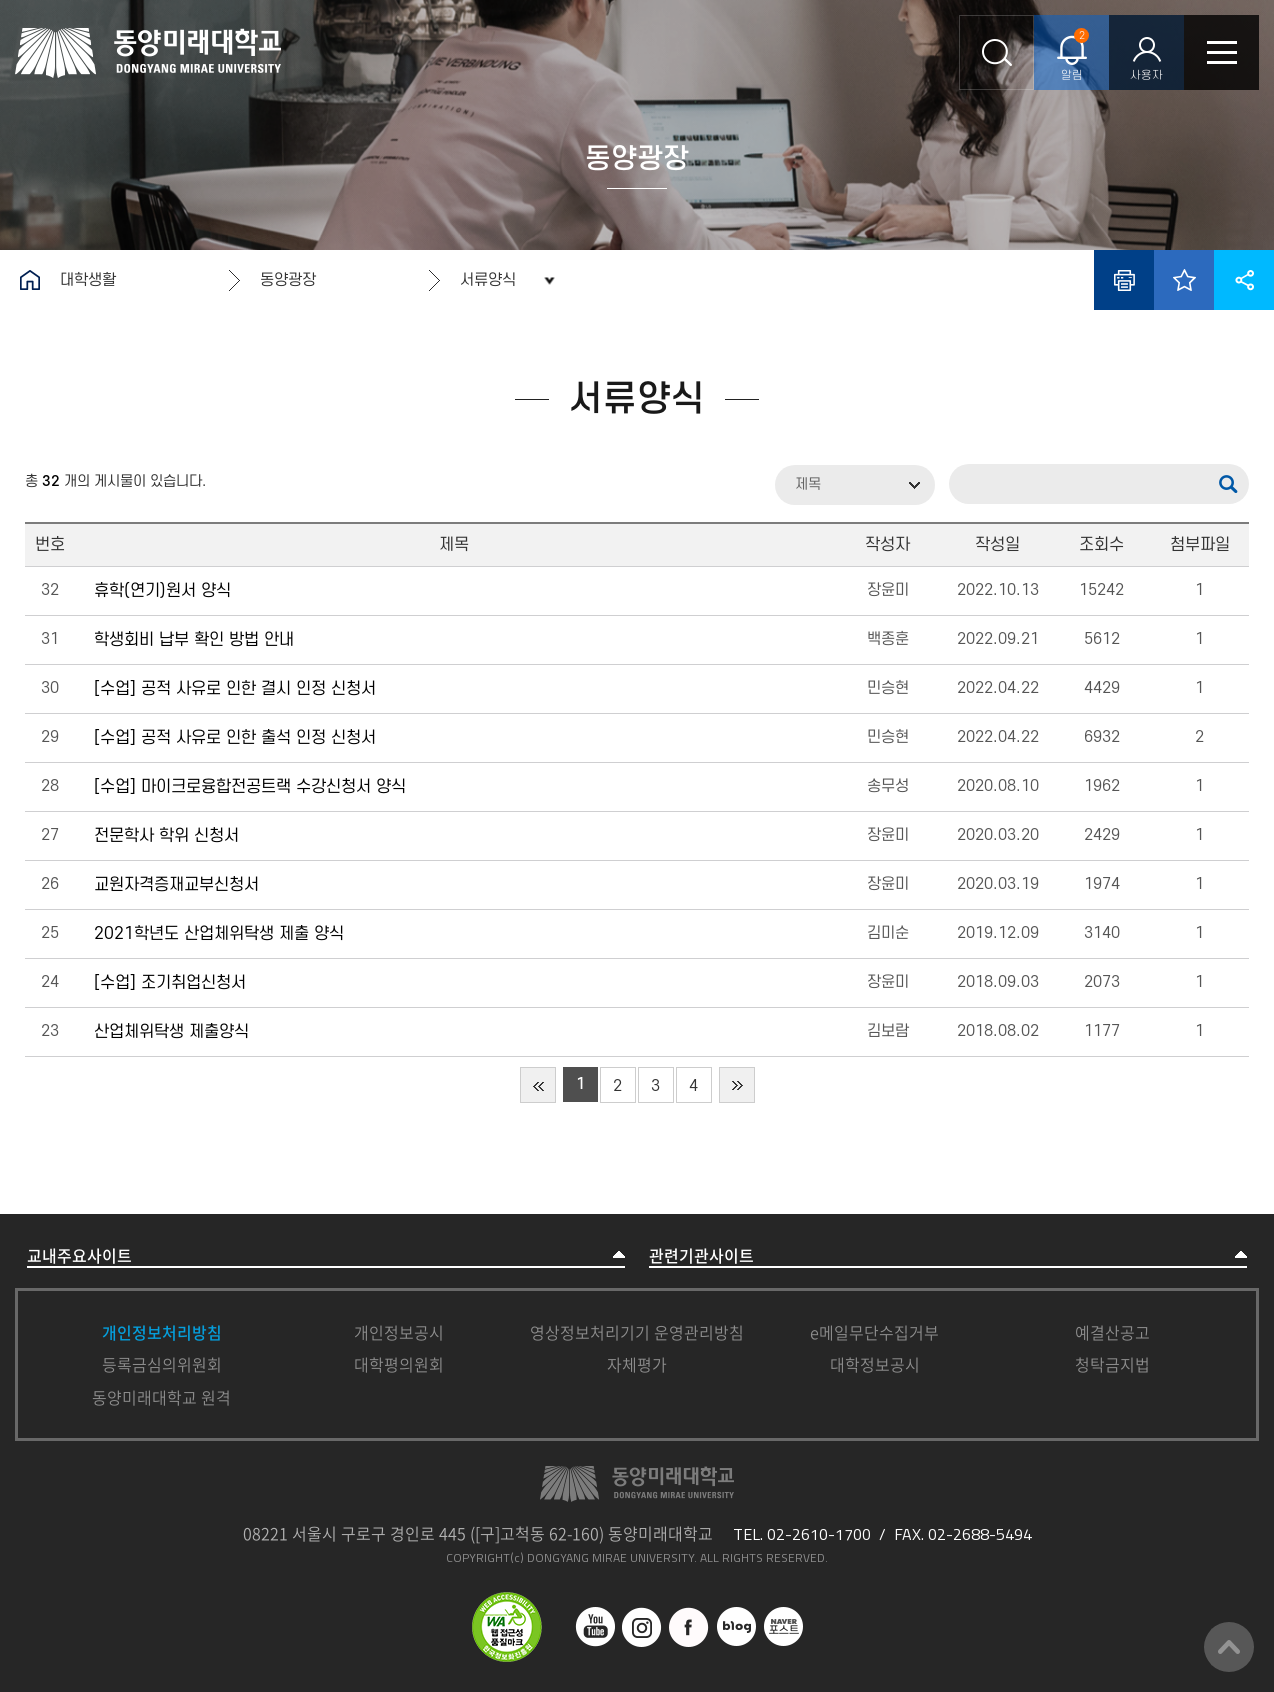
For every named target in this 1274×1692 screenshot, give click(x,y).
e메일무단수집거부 (874, 1332)
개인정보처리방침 (162, 1332)
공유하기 (1244, 280)
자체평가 (637, 1364)
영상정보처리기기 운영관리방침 (637, 1332)
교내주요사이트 (79, 1255)
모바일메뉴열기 (1221, 52)
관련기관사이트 (701, 1255)
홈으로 (30, 280)
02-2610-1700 (819, 1534)
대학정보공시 (875, 1364)
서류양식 (488, 280)
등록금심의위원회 (162, 1364)
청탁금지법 (1112, 1364)
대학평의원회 (399, 1364)
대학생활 (88, 280)
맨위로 (1229, 1647)
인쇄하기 (1124, 280)
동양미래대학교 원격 (161, 1397)
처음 (538, 1085)
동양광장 (288, 280)
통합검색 (996, 52)
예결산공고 (1112, 1332)
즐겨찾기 (1184, 280)
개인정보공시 (399, 1332)
